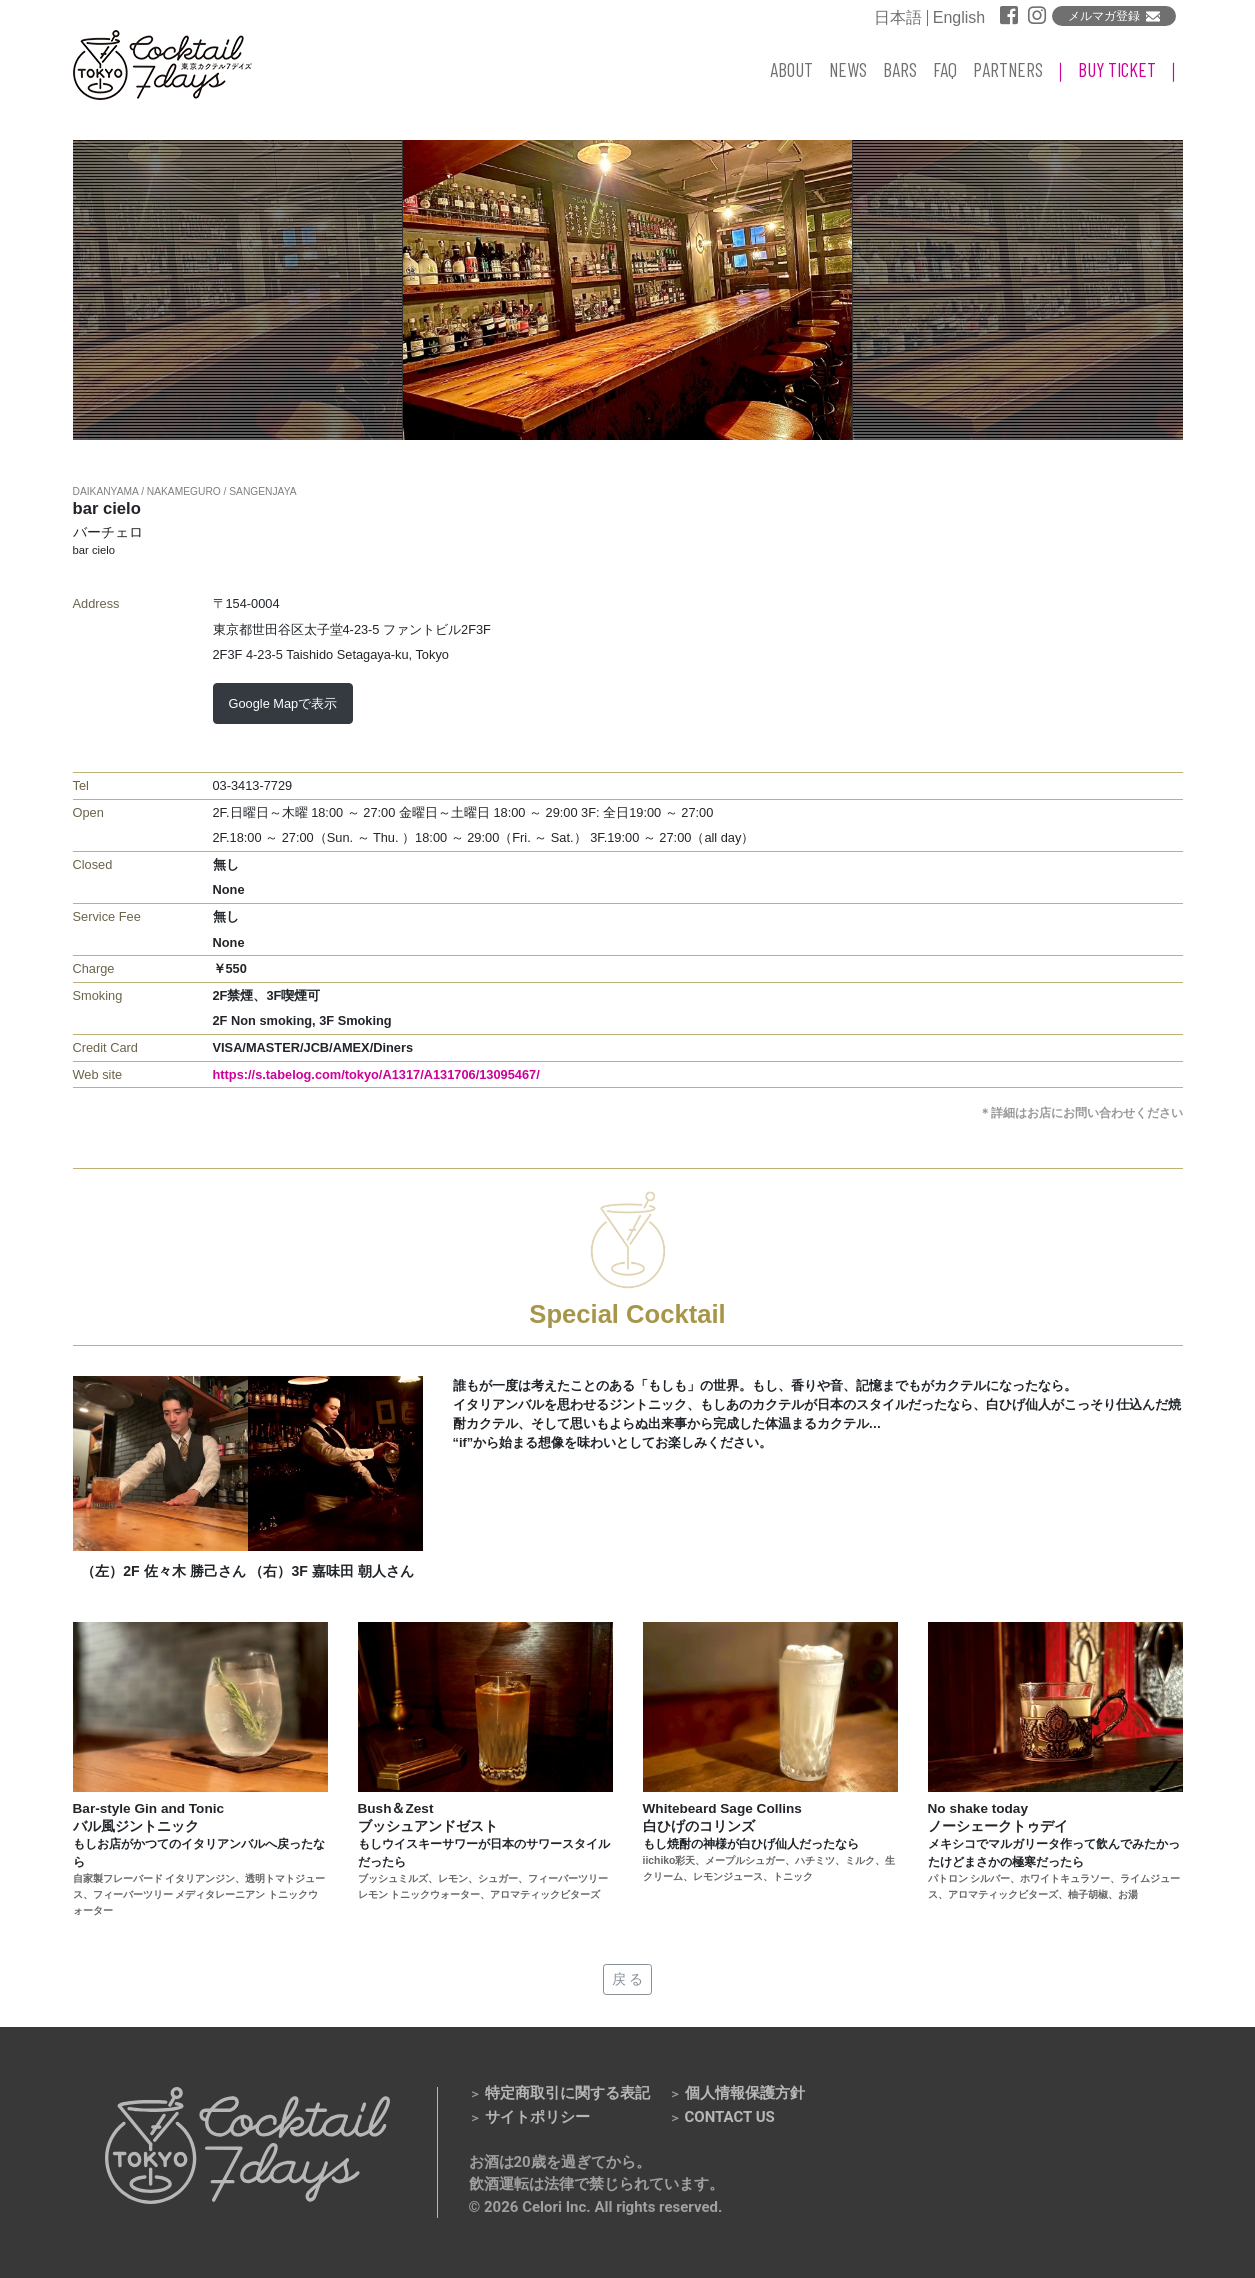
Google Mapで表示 (283, 703)
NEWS (848, 69)
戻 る (628, 1979)
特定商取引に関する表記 (567, 2093)
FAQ (945, 69)
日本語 (898, 18)
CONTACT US (730, 2117)
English (959, 18)
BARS (900, 69)
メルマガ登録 (1104, 16)
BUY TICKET (1117, 69)
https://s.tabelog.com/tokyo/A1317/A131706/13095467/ (376, 1074)
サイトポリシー (537, 2117)
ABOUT (791, 69)
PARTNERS (1008, 69)
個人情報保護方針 (745, 2093)
